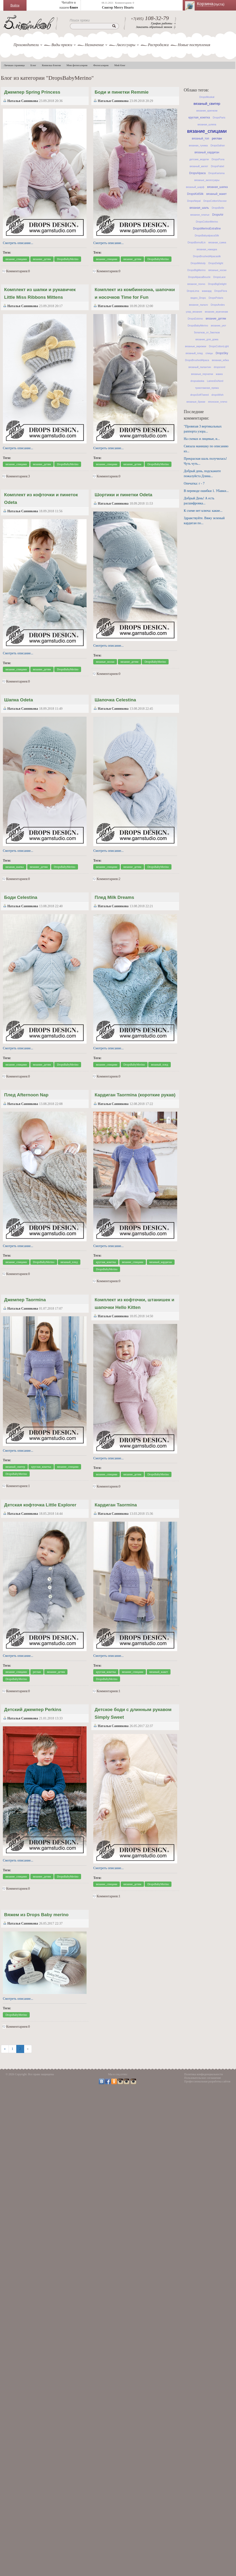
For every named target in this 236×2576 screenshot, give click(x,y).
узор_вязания (194, 311)
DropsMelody (198, 263)
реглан (37, 1672)
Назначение (94, 45)
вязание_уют (218, 325)
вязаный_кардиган (160, 1262)
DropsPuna (218, 159)
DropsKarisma (217, 173)
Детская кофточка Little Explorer (40, 1504)
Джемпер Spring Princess (32, 92)
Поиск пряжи (80, 20)
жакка (219, 374)
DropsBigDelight (217, 284)
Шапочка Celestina (115, 699)
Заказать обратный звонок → (156, 27)
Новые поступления (194, 45)
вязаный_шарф (195, 187)
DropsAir (218, 214)
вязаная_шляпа (207, 124)
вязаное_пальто (198, 304)
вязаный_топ (200, 138)
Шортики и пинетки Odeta (123, 494)
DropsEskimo (195, 318)
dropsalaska (197, 380)
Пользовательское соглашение (202, 2078)
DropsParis (219, 117)
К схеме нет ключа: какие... (203, 510)
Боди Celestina (20, 897)
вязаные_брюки (196, 401)
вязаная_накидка (207, 249)
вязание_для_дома (206, 339)
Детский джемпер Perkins (32, 1709)
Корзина (214, 3)
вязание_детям (42, 259)
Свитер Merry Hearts (118, 7)
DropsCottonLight (219, 346)
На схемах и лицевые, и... (202, 439)
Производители (26, 45)
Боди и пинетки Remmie (122, 92)
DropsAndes (218, 304)
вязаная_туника (198, 145)
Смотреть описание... (18, 243)
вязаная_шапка (14, 867)
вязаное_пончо (196, 284)
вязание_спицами (16, 259)
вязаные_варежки (195, 346)
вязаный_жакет (158, 1672)
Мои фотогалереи (77, 65)
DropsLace (219, 277)
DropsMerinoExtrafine (207, 228)
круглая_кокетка (106, 1262)
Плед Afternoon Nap (26, 1094)
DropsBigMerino (196, 270)
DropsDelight (216, 263)
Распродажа (158, 45)
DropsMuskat (206, 97)
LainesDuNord (215, 380)
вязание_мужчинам (216, 311)
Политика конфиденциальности (203, 2074)
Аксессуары (125, 45)
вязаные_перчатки (202, 374)
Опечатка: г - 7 (194, 483)
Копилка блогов (51, 65)
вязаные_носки (105, 661)
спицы (209, 353)
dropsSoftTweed (199, 394)
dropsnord (219, 367)
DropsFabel (217, 166)
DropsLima (193, 290)
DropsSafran (217, 145)
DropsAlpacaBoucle (199, 277)
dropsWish (217, 394)
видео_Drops (198, 297)
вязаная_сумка (217, 242)
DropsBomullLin (197, 242)
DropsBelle (218, 207)
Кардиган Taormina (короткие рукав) (135, 1094)
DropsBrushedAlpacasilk (207, 256)
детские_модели (199, 159)
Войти (15, 5)
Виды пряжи (61, 45)
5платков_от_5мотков (207, 332)
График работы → (163, 23)
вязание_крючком (206, 110)
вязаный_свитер (15, 1466)
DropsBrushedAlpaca (197, 360)
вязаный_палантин (199, 367)
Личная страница (14, 65)
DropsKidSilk (195, 194)
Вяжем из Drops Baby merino (36, 1914)
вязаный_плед (159, 1064)
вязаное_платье (199, 214)
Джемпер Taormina (25, 1299)
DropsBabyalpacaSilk (207, 235)
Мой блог (120, 65)
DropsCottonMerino (207, 221)
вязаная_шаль (199, 207)
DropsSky (222, 353)
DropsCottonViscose (215, 200)
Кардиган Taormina (116, 1504)
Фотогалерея (101, 65)
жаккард (206, 290)
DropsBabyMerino (67, 259)
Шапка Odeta (18, 699)
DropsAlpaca (197, 173)
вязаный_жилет (199, 166)
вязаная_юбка (220, 360)
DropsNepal (194, 200)
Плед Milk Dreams (114, 897)
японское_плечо (217, 401)
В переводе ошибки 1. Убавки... (206, 491)
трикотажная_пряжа (207, 387)
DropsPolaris (216, 297)
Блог (33, 65)
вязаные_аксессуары (207, 180)
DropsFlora (220, 290)
